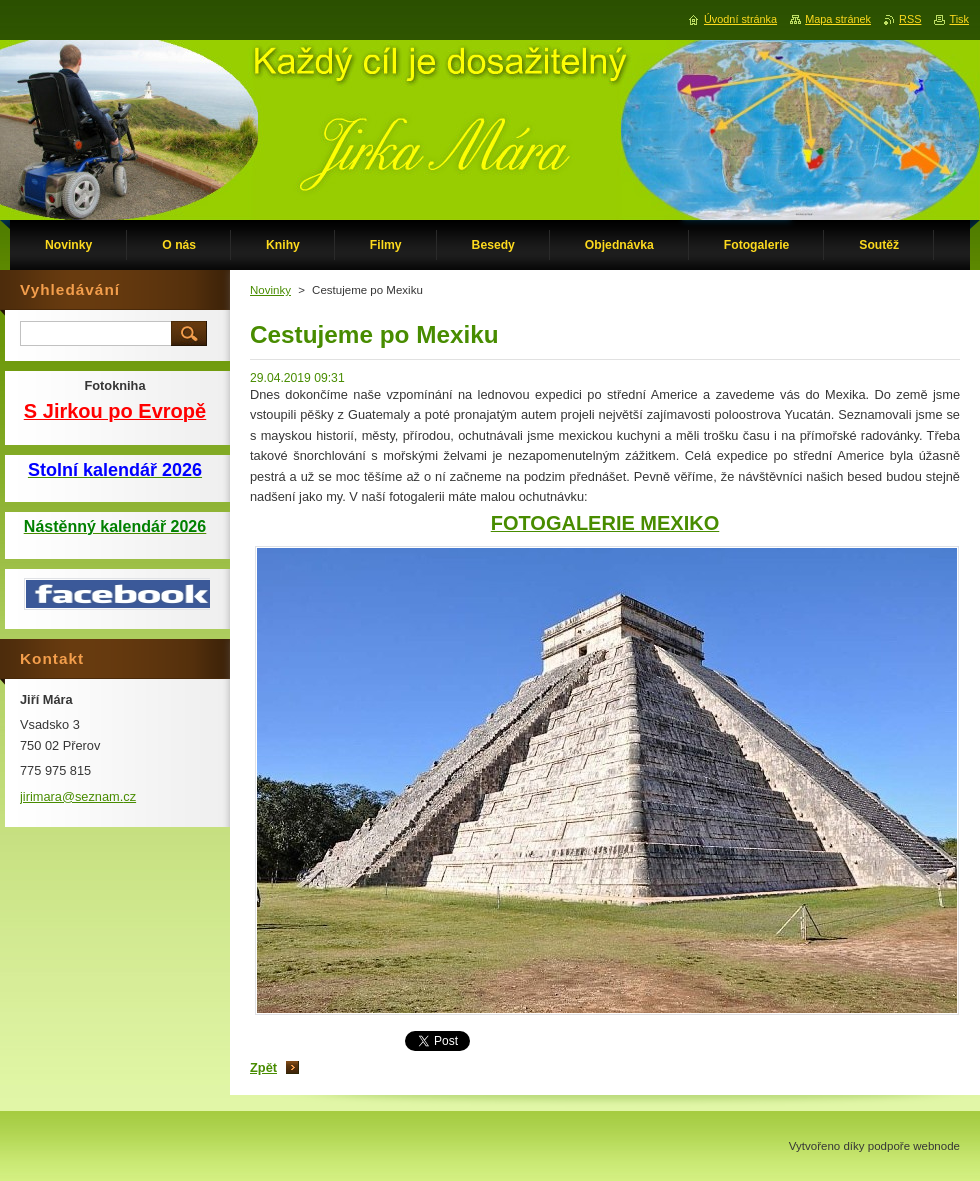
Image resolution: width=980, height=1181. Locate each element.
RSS (910, 19)
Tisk (959, 19)
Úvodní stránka (740, 19)
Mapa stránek (838, 19)
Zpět (263, 1067)
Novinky (270, 290)
